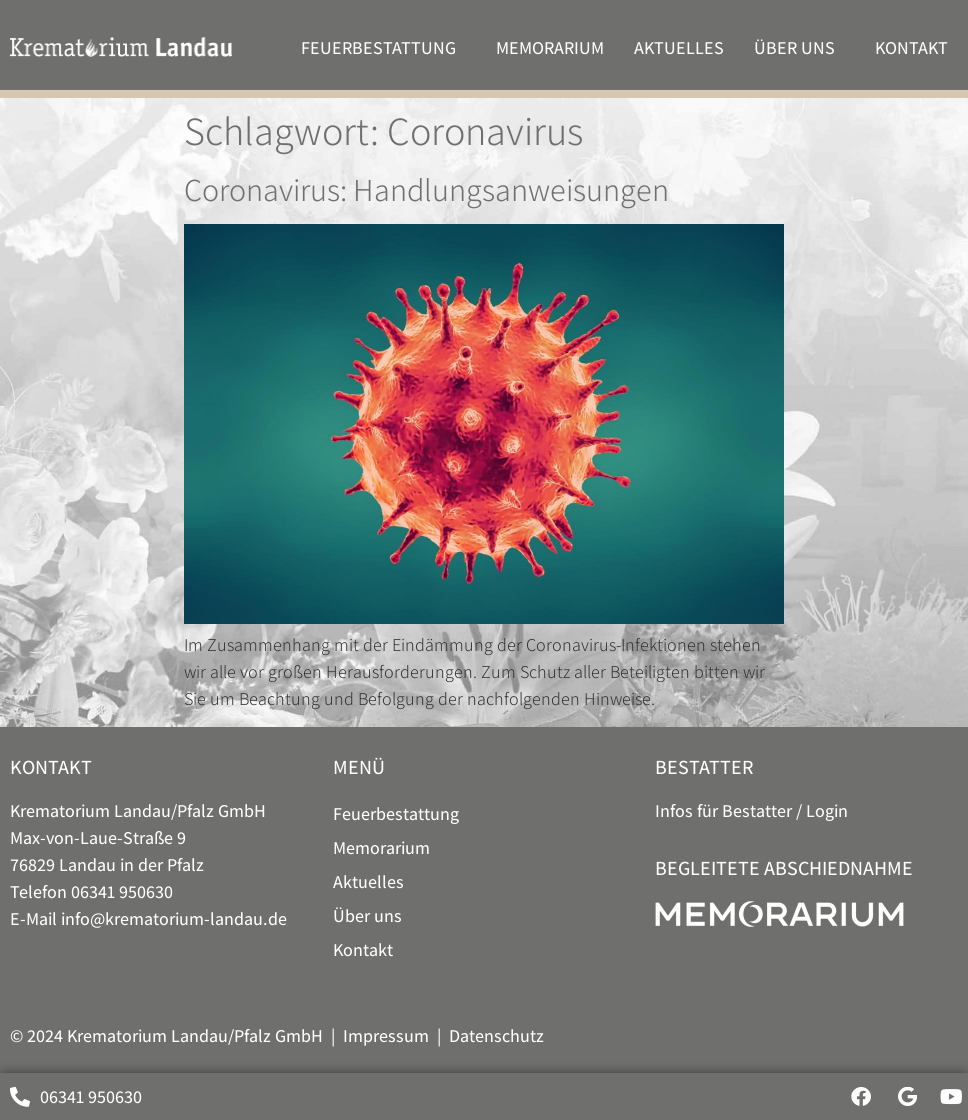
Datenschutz (496, 1035)
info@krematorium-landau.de (174, 918)
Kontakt (916, 47)
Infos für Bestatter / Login (751, 810)
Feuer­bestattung (383, 47)
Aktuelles (679, 47)
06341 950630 (122, 891)
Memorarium (550, 47)
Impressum (386, 1035)
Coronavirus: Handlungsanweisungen (426, 189)
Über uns (799, 47)
